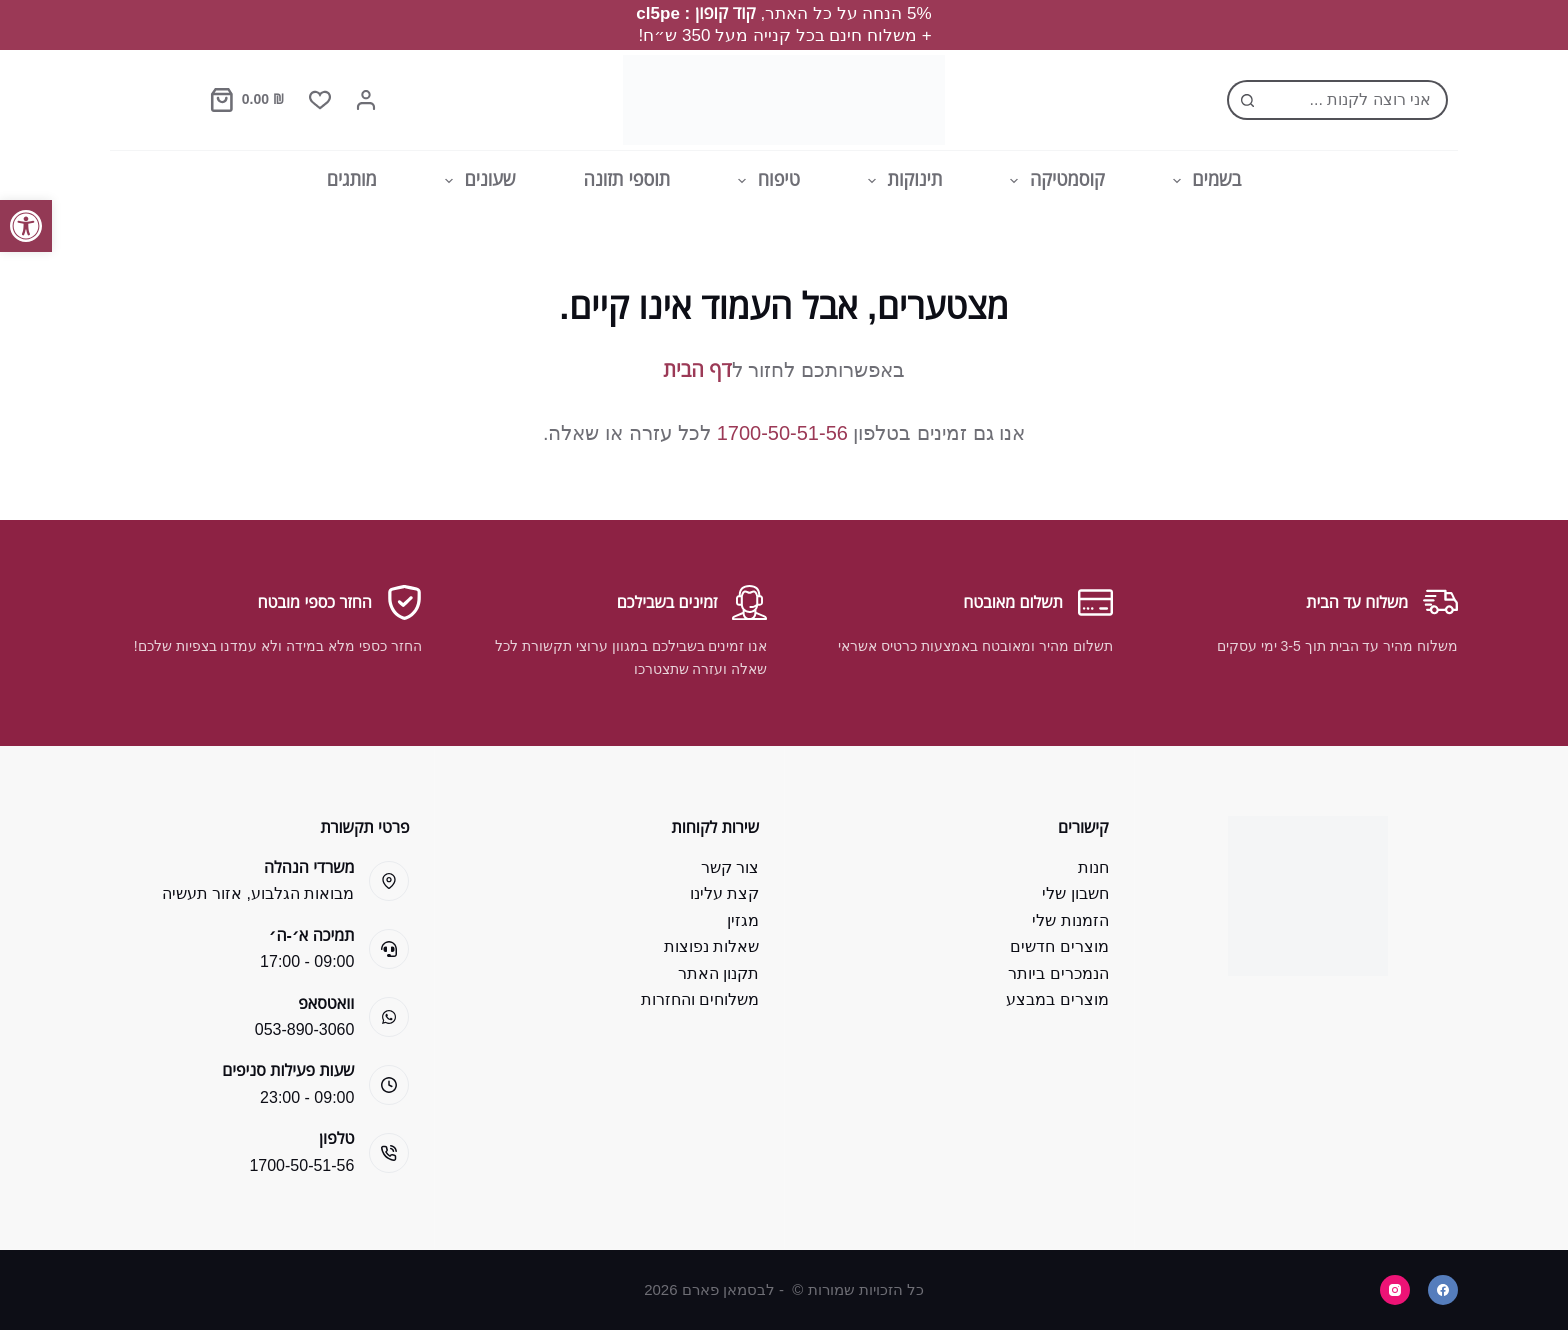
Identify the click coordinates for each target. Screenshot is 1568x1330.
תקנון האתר (718, 973)
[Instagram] (1395, 1290)
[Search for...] (1358, 100)
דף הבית (697, 370)
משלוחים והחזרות (700, 999)
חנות (1093, 867)
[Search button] (1247, 100)
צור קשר (730, 867)
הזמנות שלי (1070, 920)
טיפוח (765, 181)
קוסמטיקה (1053, 181)
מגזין (743, 920)
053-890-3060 (305, 1029)
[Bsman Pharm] (783, 100)
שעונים (476, 181)
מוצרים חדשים (1059, 946)
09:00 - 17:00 (307, 961)
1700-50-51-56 (782, 433)
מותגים (352, 180)
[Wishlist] (320, 100)
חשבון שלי (1075, 893)
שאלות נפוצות (711, 946)
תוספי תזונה (627, 180)
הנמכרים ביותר (1058, 973)
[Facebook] (1443, 1290)
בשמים (1203, 181)
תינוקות (901, 181)
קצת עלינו (724, 893)
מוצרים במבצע (1057, 999)
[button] (26, 226)
